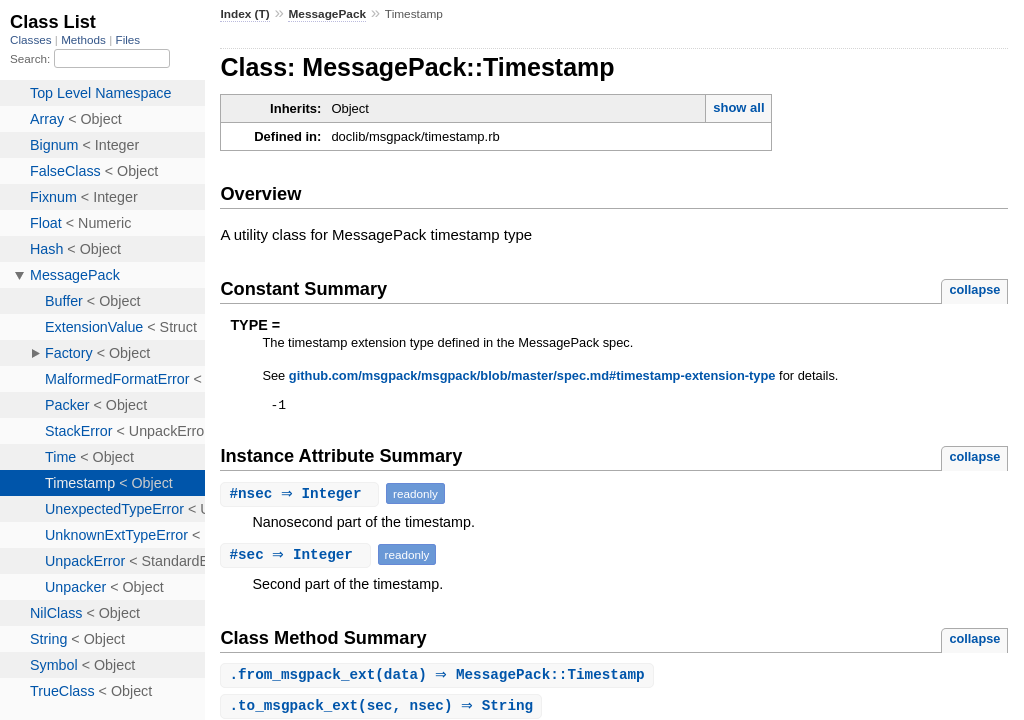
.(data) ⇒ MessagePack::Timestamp (439, 678)
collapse (974, 289)
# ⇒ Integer (302, 496)
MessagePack (327, 14)
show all (738, 107)
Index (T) (244, 14)
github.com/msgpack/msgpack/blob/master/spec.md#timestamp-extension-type (532, 375)
